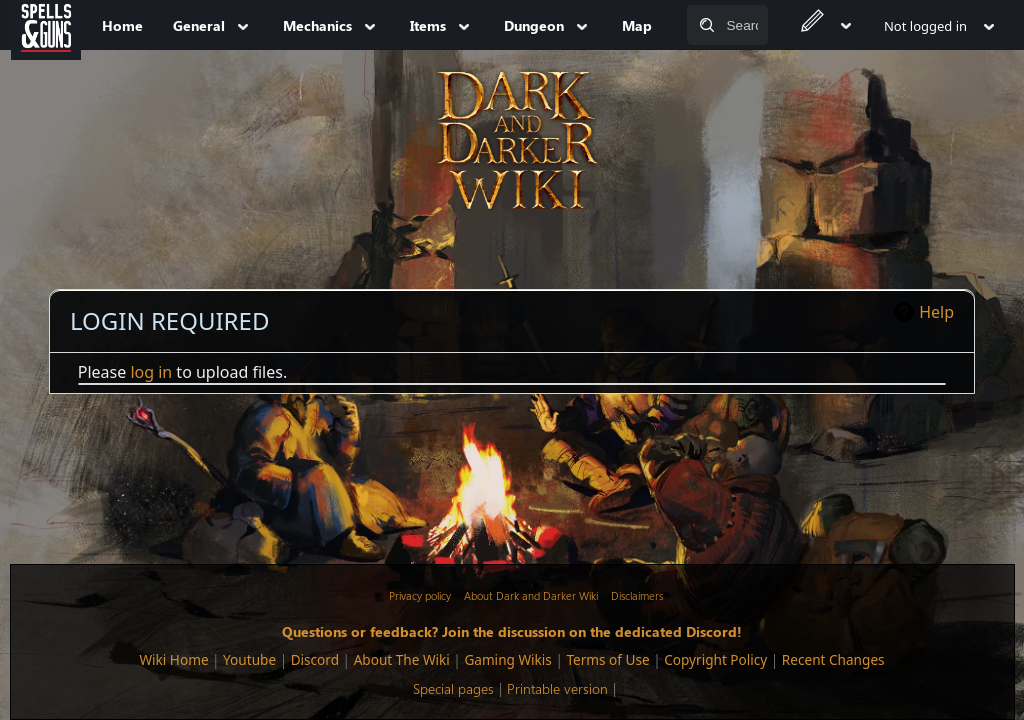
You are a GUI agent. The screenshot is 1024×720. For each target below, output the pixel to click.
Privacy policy (420, 595)
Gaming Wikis (507, 659)
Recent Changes (833, 659)
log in (151, 372)
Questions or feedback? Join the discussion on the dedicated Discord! (512, 631)
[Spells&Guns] (46, 25)
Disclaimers (637, 595)
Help (936, 312)
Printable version (557, 688)
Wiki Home (173, 659)
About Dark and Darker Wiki (531, 595)
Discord (315, 659)
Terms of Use (607, 659)
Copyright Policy (715, 659)
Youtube (249, 659)
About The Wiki (402, 659)
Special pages (453, 688)
